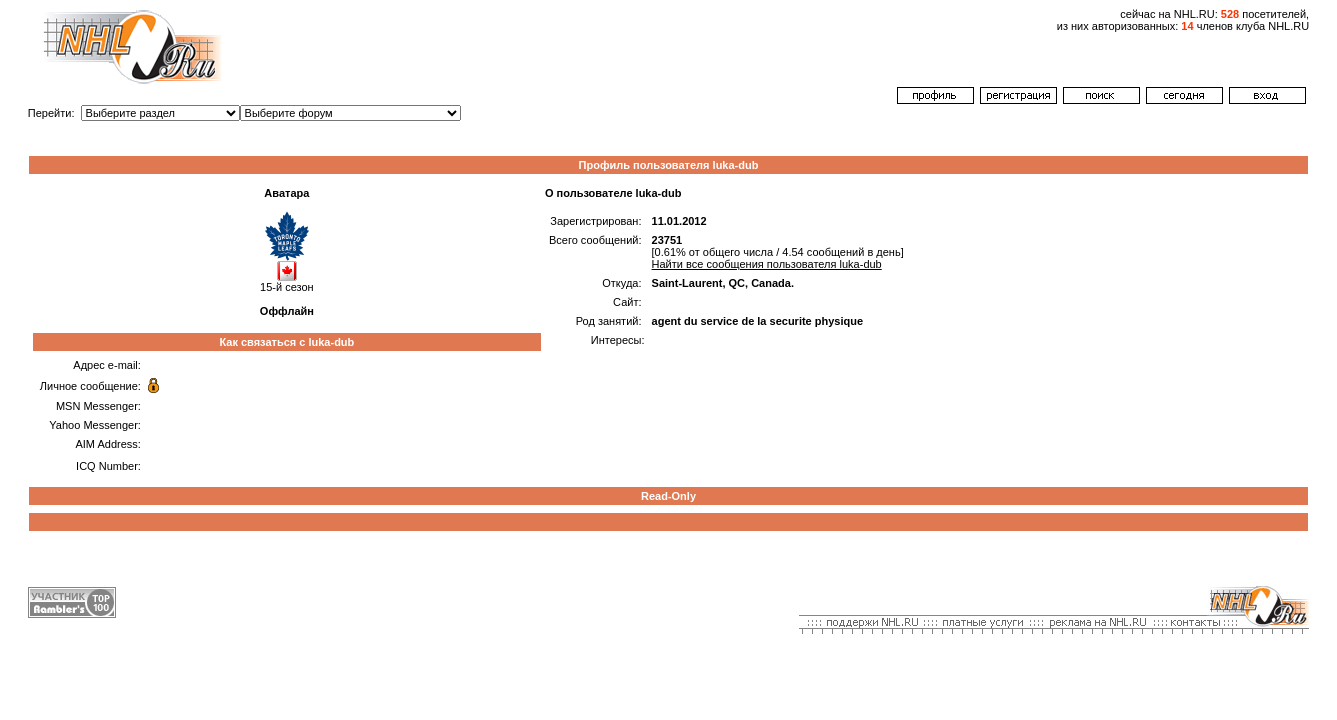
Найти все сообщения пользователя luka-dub (767, 264)
